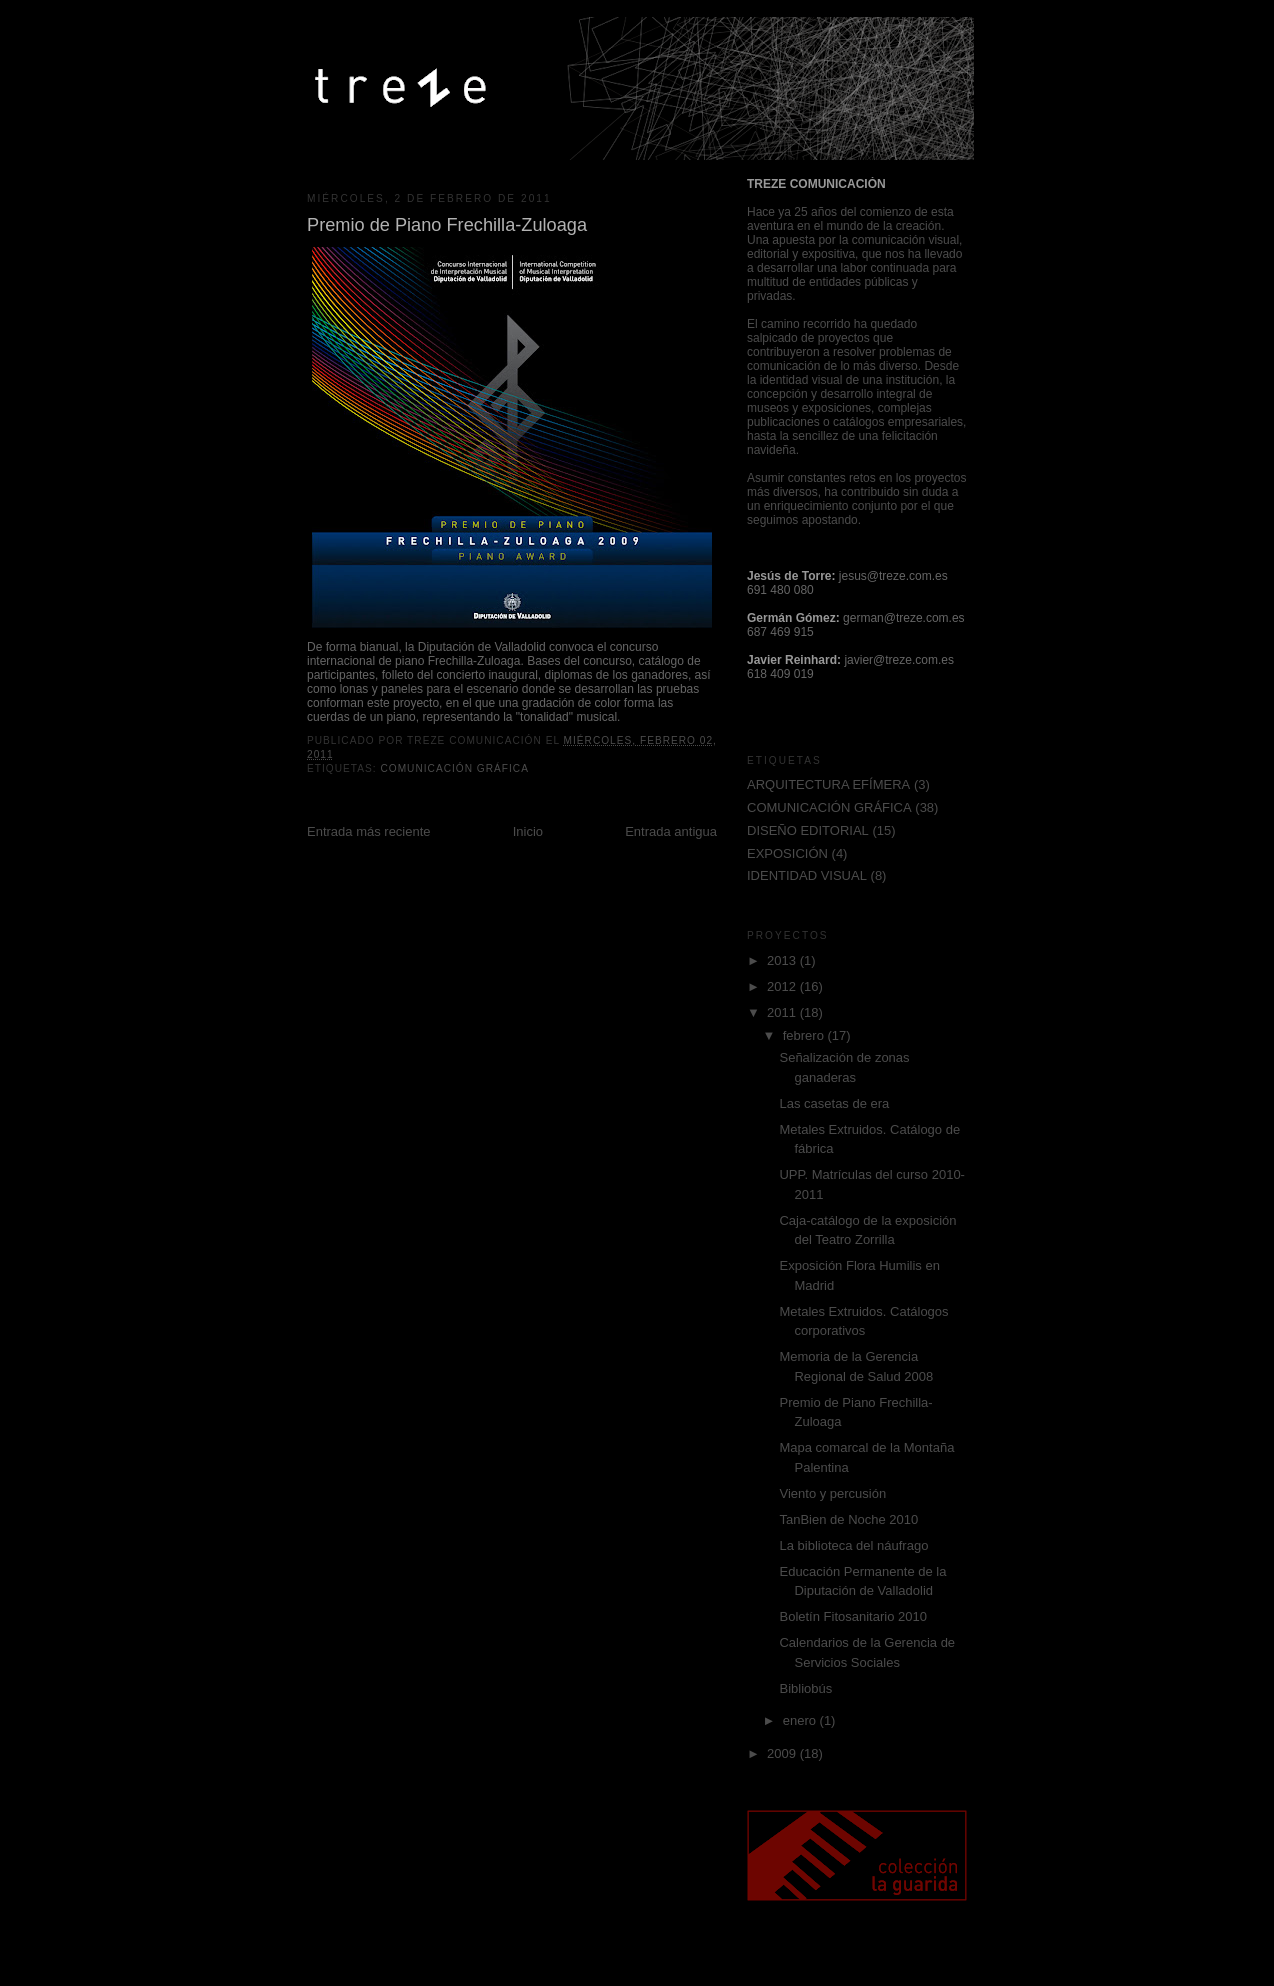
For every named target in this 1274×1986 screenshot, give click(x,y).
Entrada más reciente (369, 831)
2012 (783, 986)
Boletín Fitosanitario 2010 (852, 1616)
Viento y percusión (832, 1493)
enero (801, 1720)
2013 (783, 960)
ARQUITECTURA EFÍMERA (828, 784)
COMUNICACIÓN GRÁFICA (454, 768)
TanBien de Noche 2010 (848, 1519)
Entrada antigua (671, 831)
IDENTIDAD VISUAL (807, 875)
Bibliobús (805, 1688)
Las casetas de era (834, 1103)
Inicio (528, 831)
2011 (783, 1012)
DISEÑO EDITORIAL (808, 830)
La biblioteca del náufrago (853, 1545)
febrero (805, 1035)
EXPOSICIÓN (787, 853)
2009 (783, 1753)
